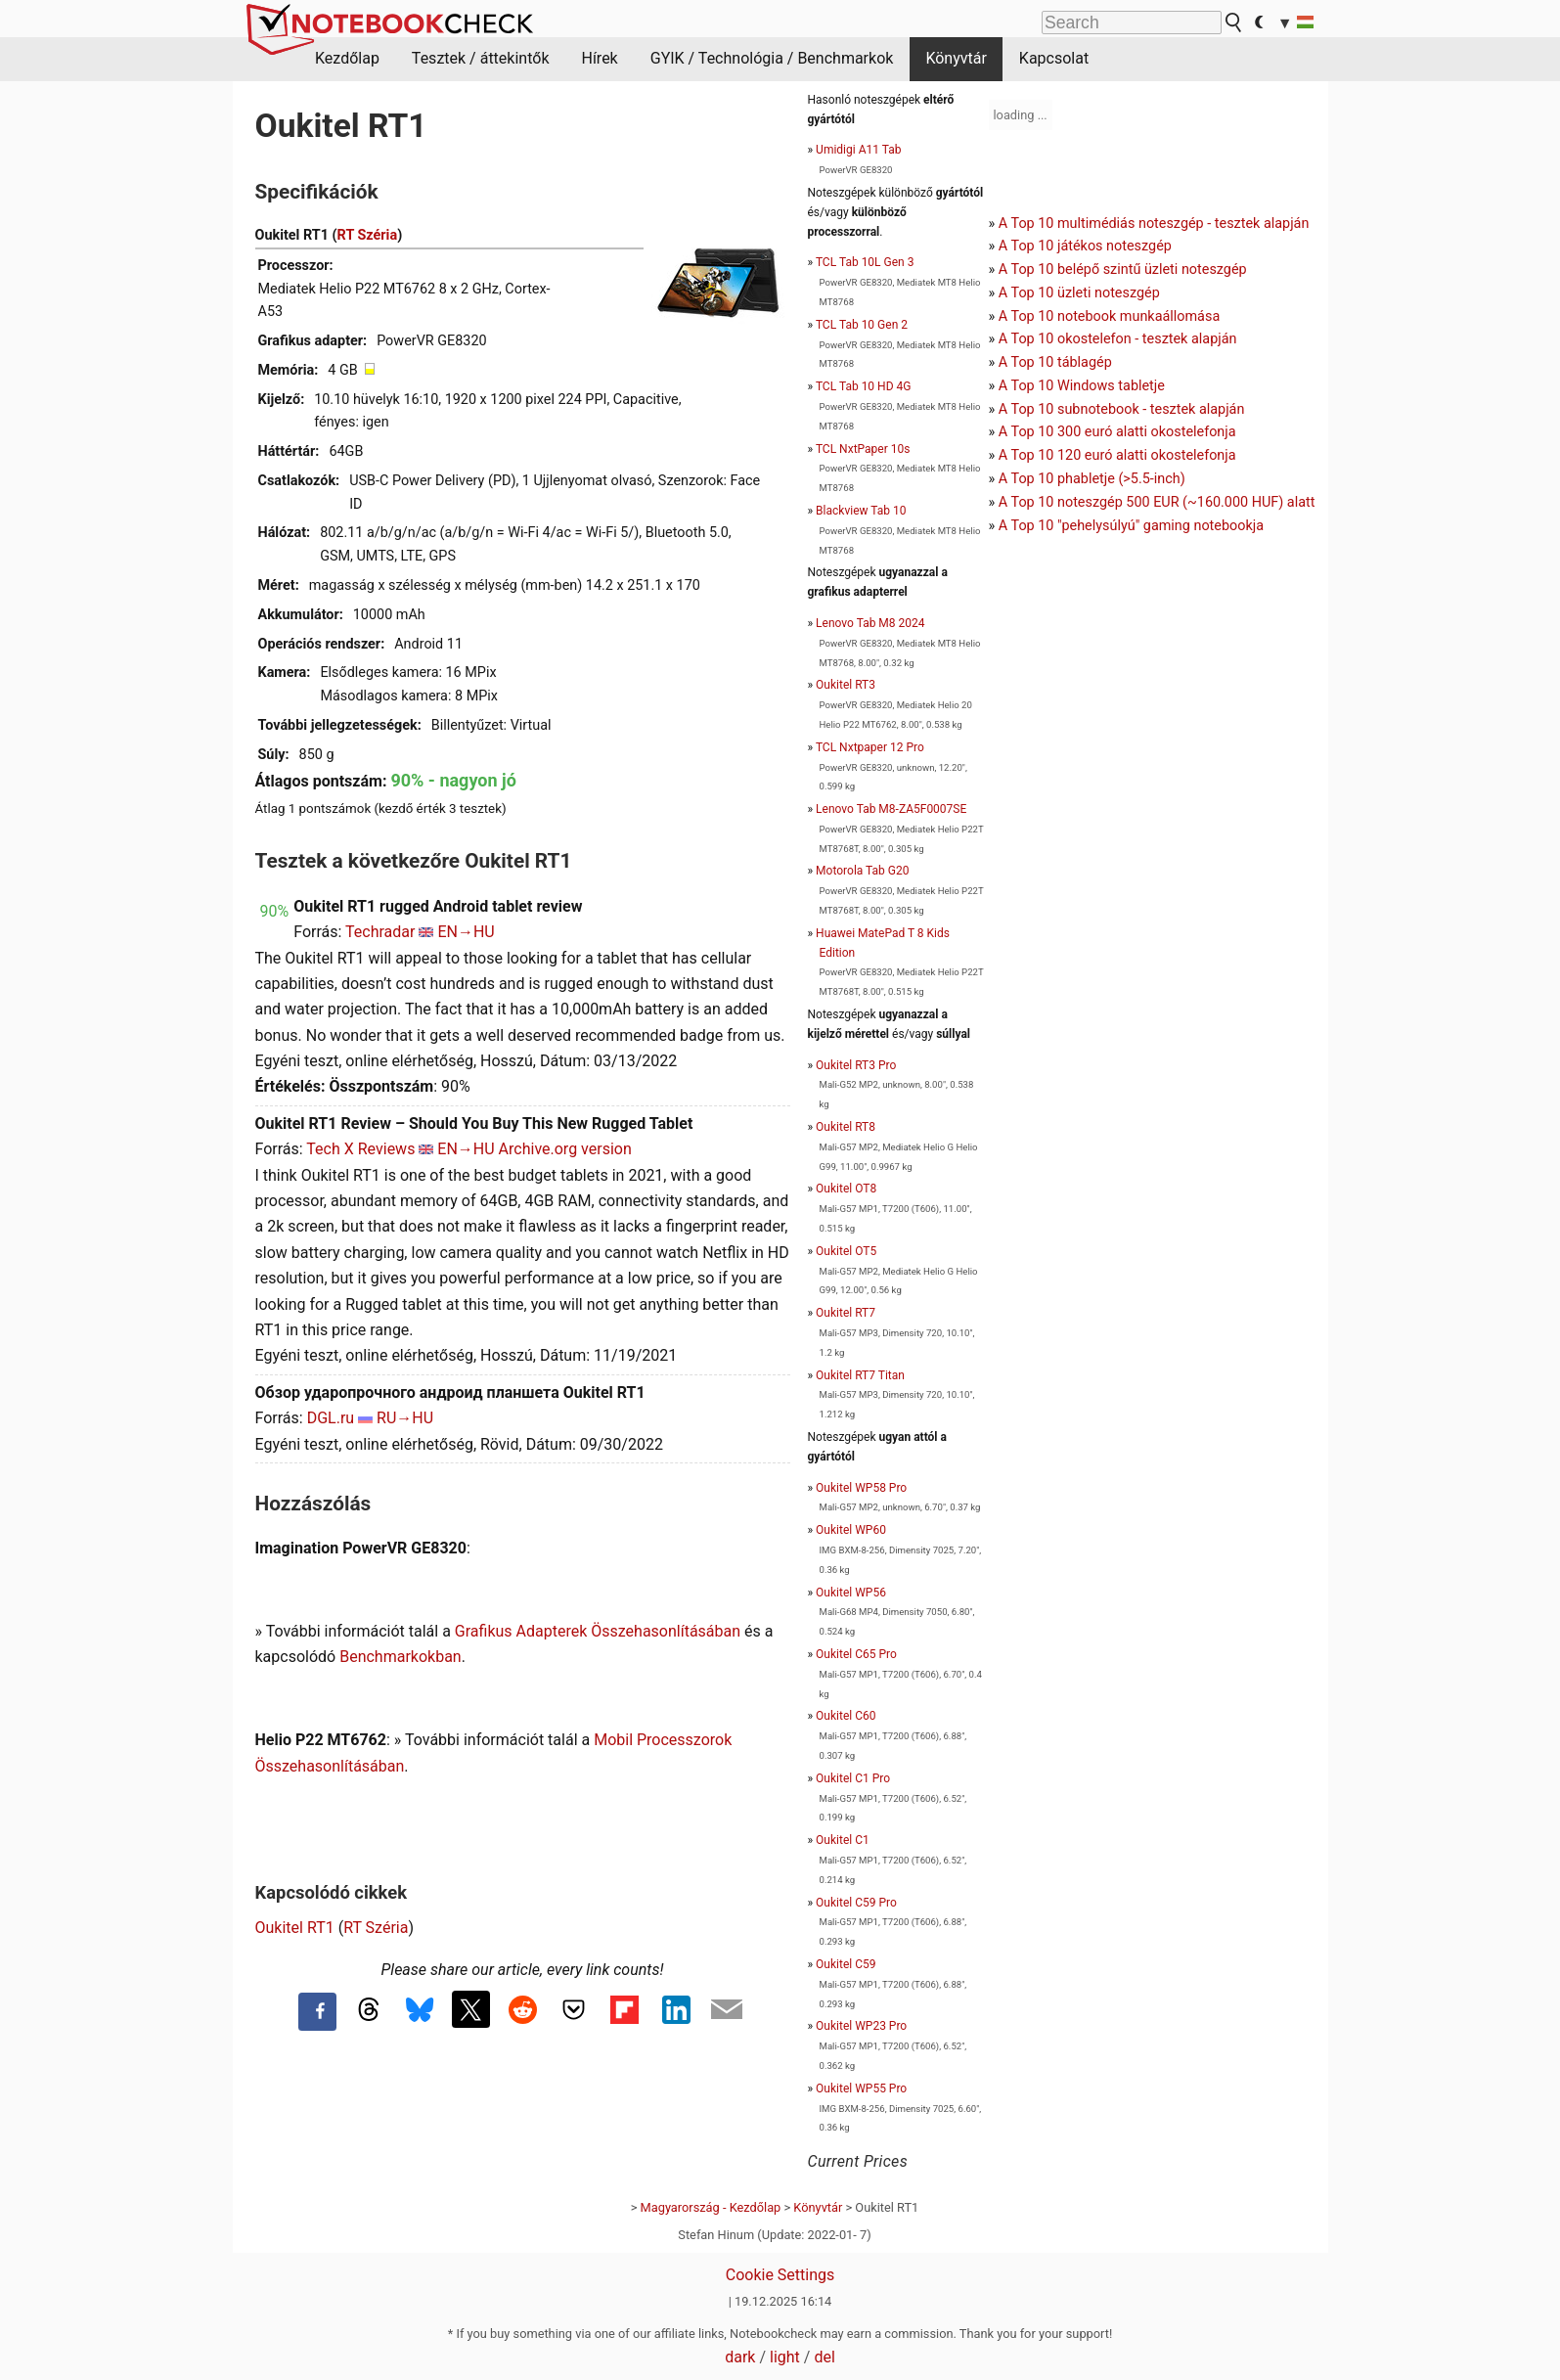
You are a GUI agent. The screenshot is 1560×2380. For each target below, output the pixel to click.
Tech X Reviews (360, 1149)
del (824, 2357)
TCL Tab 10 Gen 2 (862, 325)
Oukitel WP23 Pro (861, 2026)
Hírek (599, 58)
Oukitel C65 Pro (856, 1654)
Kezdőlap (347, 58)
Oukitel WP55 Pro (861, 2088)
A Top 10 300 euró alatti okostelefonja (1117, 432)
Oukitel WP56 (851, 1592)
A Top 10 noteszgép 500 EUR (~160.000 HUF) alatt (1157, 502)
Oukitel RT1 (294, 1927)
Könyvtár (955, 58)
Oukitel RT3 (845, 685)
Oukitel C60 (845, 1716)
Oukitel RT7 (845, 1313)
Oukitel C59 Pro (856, 1902)
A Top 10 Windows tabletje (1082, 386)
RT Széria (367, 235)
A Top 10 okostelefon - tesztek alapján (1118, 339)
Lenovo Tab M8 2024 (870, 623)
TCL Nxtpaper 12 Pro (870, 747)
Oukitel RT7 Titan (860, 1375)
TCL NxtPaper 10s (863, 449)
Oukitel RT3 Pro (856, 1065)
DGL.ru (330, 1418)
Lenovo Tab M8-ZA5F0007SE (891, 809)
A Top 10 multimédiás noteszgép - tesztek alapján (1154, 223)
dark (740, 2357)
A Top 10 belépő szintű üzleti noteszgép (1123, 269)
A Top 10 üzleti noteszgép (1079, 293)
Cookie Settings (780, 2275)
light (785, 2357)
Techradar (380, 931)
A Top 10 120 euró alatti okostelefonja (1117, 455)
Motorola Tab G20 (862, 870)
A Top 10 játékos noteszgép (1085, 246)
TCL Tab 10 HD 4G (864, 386)
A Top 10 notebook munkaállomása (1109, 316)
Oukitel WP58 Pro (861, 1488)
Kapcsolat (1054, 58)
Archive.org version (565, 1149)
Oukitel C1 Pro (853, 1778)
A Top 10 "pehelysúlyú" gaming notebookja (1131, 525)
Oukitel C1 (842, 1840)
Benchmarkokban (400, 1656)
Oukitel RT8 (845, 1127)
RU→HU (405, 1418)
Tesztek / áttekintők (481, 58)
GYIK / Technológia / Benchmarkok (772, 58)
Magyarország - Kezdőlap (711, 2207)
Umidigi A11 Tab (858, 150)
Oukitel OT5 (846, 1251)
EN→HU (465, 931)
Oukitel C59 (845, 1964)
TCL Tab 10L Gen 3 (865, 262)
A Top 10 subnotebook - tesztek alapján (1122, 409)
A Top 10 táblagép (1055, 362)
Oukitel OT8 (846, 1188)
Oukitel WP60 (851, 1530)
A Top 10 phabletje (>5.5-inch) (1092, 479)
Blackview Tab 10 (861, 510)
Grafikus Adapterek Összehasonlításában (597, 1631)
